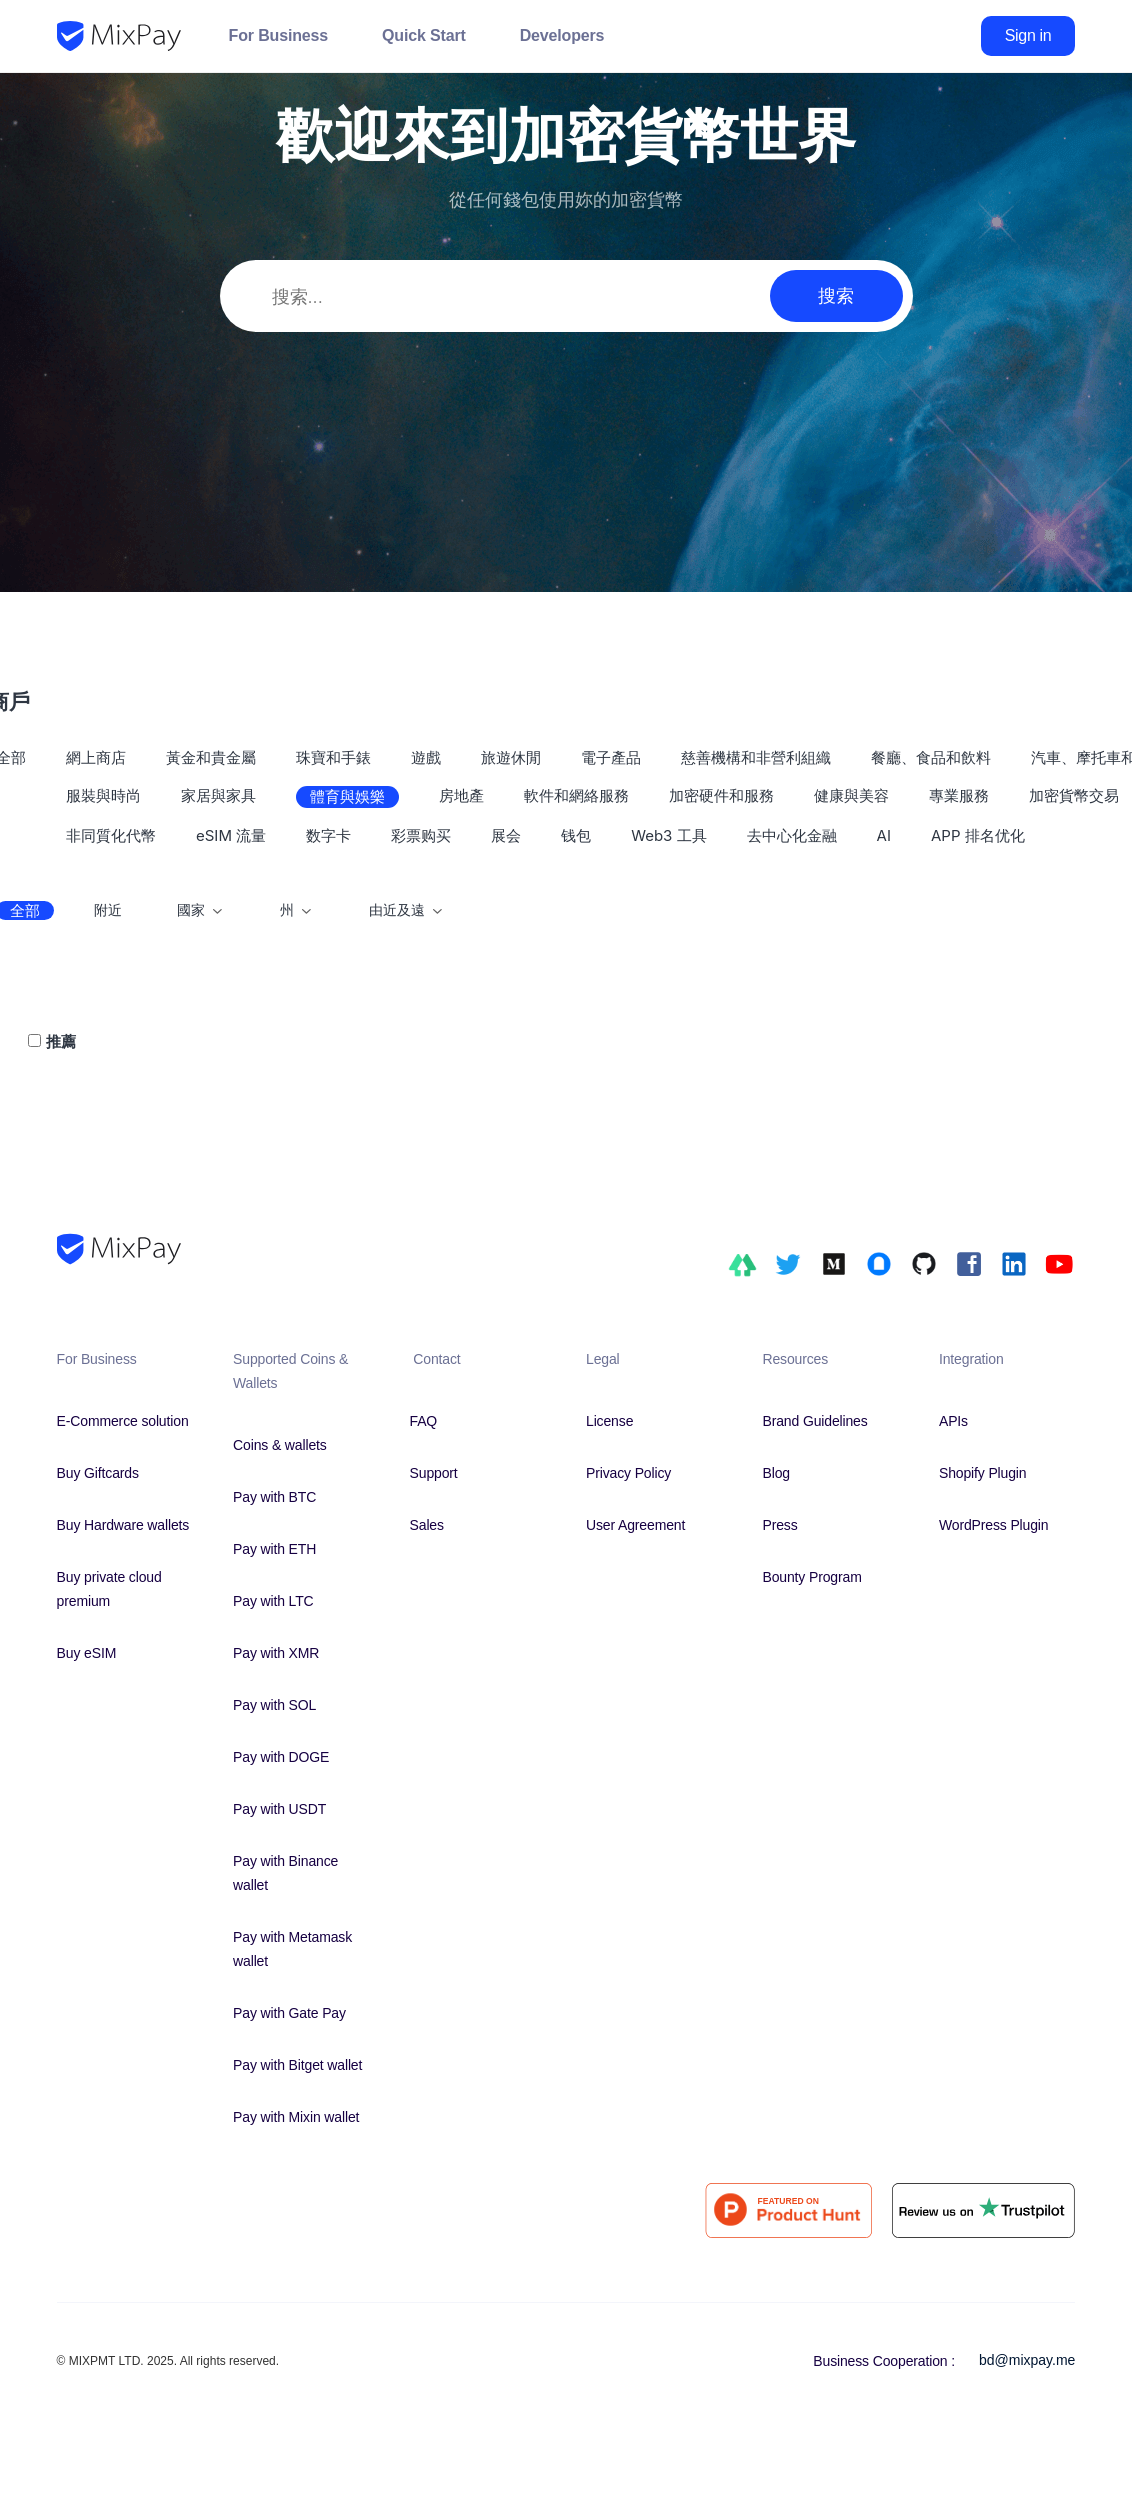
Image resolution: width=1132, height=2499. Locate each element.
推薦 (61, 1041)
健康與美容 (851, 795)
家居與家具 (218, 795)
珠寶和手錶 (333, 757)
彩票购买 (421, 835)
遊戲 (426, 757)
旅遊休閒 (511, 757)
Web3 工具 (668, 835)
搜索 (836, 295)
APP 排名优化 (978, 835)
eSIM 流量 (231, 835)
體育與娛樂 (347, 796)
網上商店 (96, 757)
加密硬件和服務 (721, 795)
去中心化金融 (792, 835)
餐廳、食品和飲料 (931, 757)
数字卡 (328, 835)
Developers (562, 35)
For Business (278, 35)
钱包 (576, 835)
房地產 (461, 795)
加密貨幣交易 (1074, 795)
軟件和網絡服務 (576, 795)
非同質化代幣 (111, 835)
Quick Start (424, 35)
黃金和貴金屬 (211, 757)
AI (884, 835)
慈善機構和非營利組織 (756, 757)
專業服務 (959, 795)
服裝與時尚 (103, 795)
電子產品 (611, 757)
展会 (506, 835)
